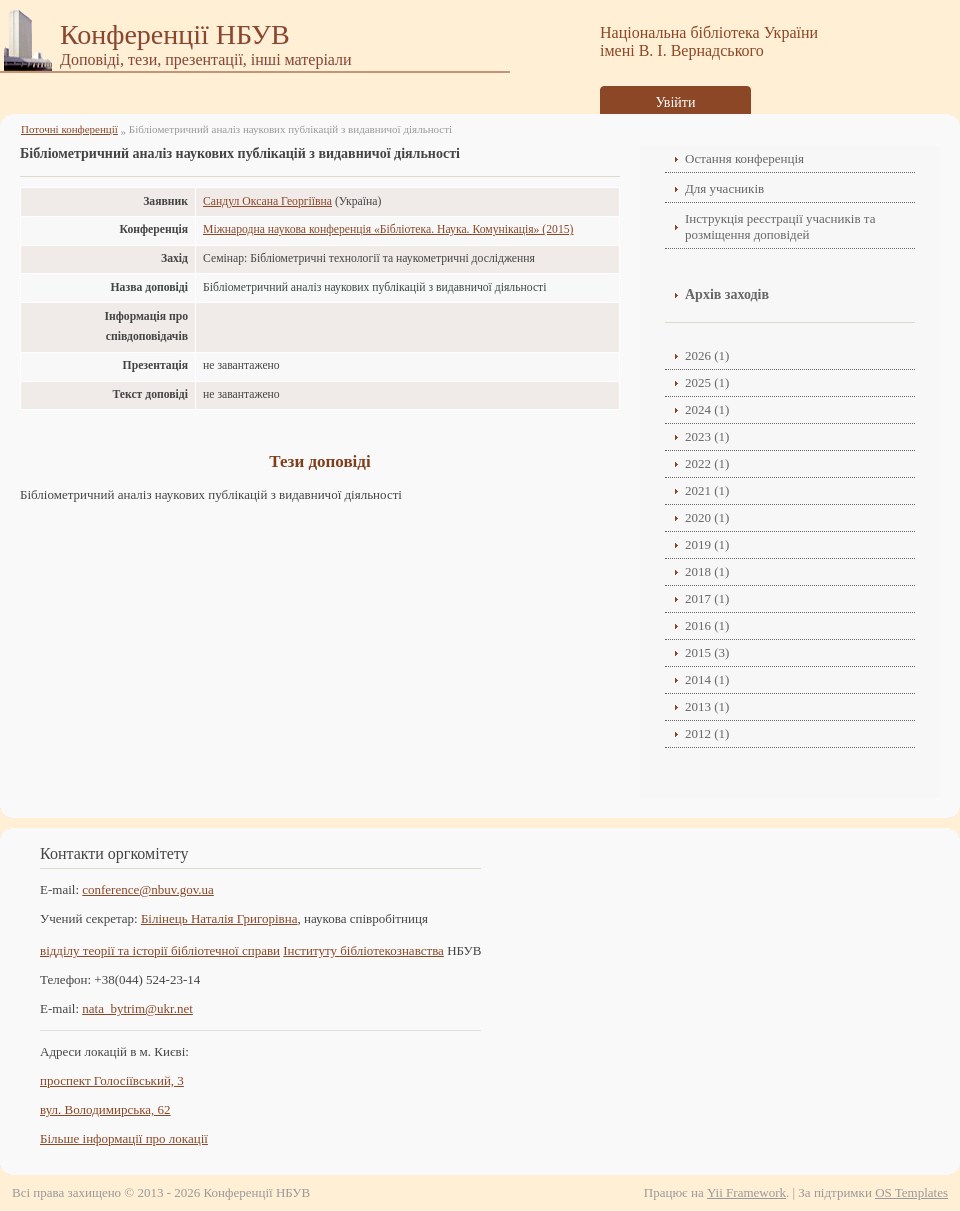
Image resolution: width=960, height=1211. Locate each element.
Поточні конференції (69, 129)
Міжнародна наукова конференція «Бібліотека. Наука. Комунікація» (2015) (388, 229)
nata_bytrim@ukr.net (137, 1008)
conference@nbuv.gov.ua (148, 889)
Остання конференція (744, 158)
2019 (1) (707, 544)
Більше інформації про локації (124, 1138)
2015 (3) (707, 652)
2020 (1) (707, 517)
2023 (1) (707, 436)
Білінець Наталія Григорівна (219, 918)
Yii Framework (746, 1192)
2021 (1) (707, 490)
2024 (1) (707, 409)
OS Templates (911, 1192)
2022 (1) (707, 463)
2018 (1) (707, 571)
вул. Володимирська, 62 (105, 1109)
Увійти (676, 102)
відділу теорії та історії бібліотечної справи (160, 950)
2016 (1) (707, 625)
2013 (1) (707, 706)
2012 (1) (707, 733)
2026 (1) (707, 355)
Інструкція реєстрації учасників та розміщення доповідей (780, 226)
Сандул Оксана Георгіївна (267, 201)
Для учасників (724, 188)
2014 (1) (707, 679)
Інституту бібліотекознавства (363, 950)
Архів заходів (727, 294)
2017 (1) (707, 598)
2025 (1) (707, 382)
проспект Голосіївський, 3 (112, 1080)
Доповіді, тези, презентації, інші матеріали (206, 59)
